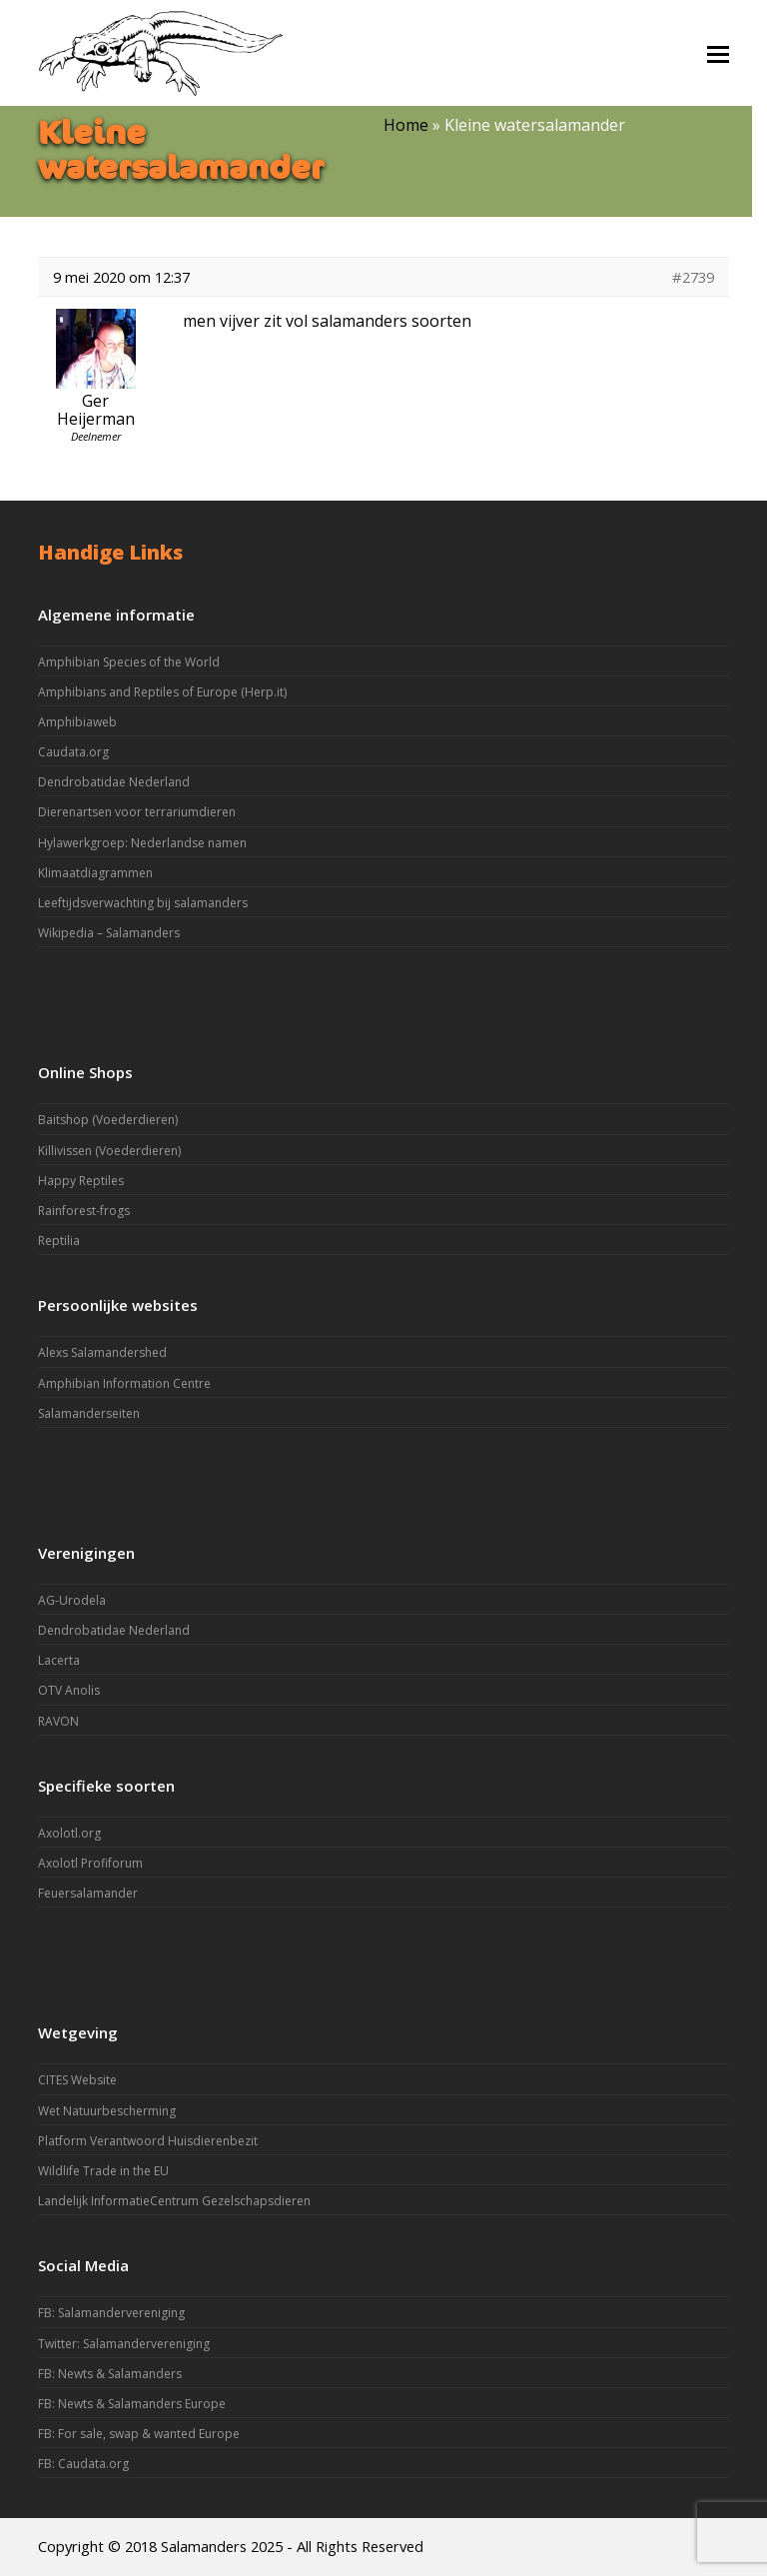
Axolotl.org (69, 1833)
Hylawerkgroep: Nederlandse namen (142, 842)
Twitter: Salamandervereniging (124, 2343)
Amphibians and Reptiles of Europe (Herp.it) (162, 691)
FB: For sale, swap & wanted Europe (139, 2433)
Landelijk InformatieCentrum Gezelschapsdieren (174, 2200)
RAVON (58, 1721)
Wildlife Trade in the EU (103, 2170)
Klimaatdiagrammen (95, 872)
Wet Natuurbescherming (107, 2110)
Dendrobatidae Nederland (114, 781)
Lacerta (59, 1660)
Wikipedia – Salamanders (109, 932)
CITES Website (77, 2079)
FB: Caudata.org (83, 2463)
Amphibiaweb (77, 721)
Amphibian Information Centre (124, 1383)
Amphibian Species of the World (129, 661)
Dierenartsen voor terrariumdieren (137, 811)
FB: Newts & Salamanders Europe (132, 2403)
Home (406, 125)
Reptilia (59, 1240)
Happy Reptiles (81, 1180)
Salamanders (204, 2546)
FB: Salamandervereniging (111, 2312)
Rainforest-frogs (84, 1210)
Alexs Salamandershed (102, 1352)
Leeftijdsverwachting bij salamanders (143, 902)
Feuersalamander (88, 1893)
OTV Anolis (69, 1690)
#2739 (693, 277)
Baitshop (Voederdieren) (108, 1119)
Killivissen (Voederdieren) (109, 1150)
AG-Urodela (72, 1600)
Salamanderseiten (89, 1413)
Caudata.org (73, 751)
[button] (718, 53)
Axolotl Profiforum (90, 1863)
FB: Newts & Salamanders (110, 2373)
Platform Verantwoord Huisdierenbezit (148, 2140)
